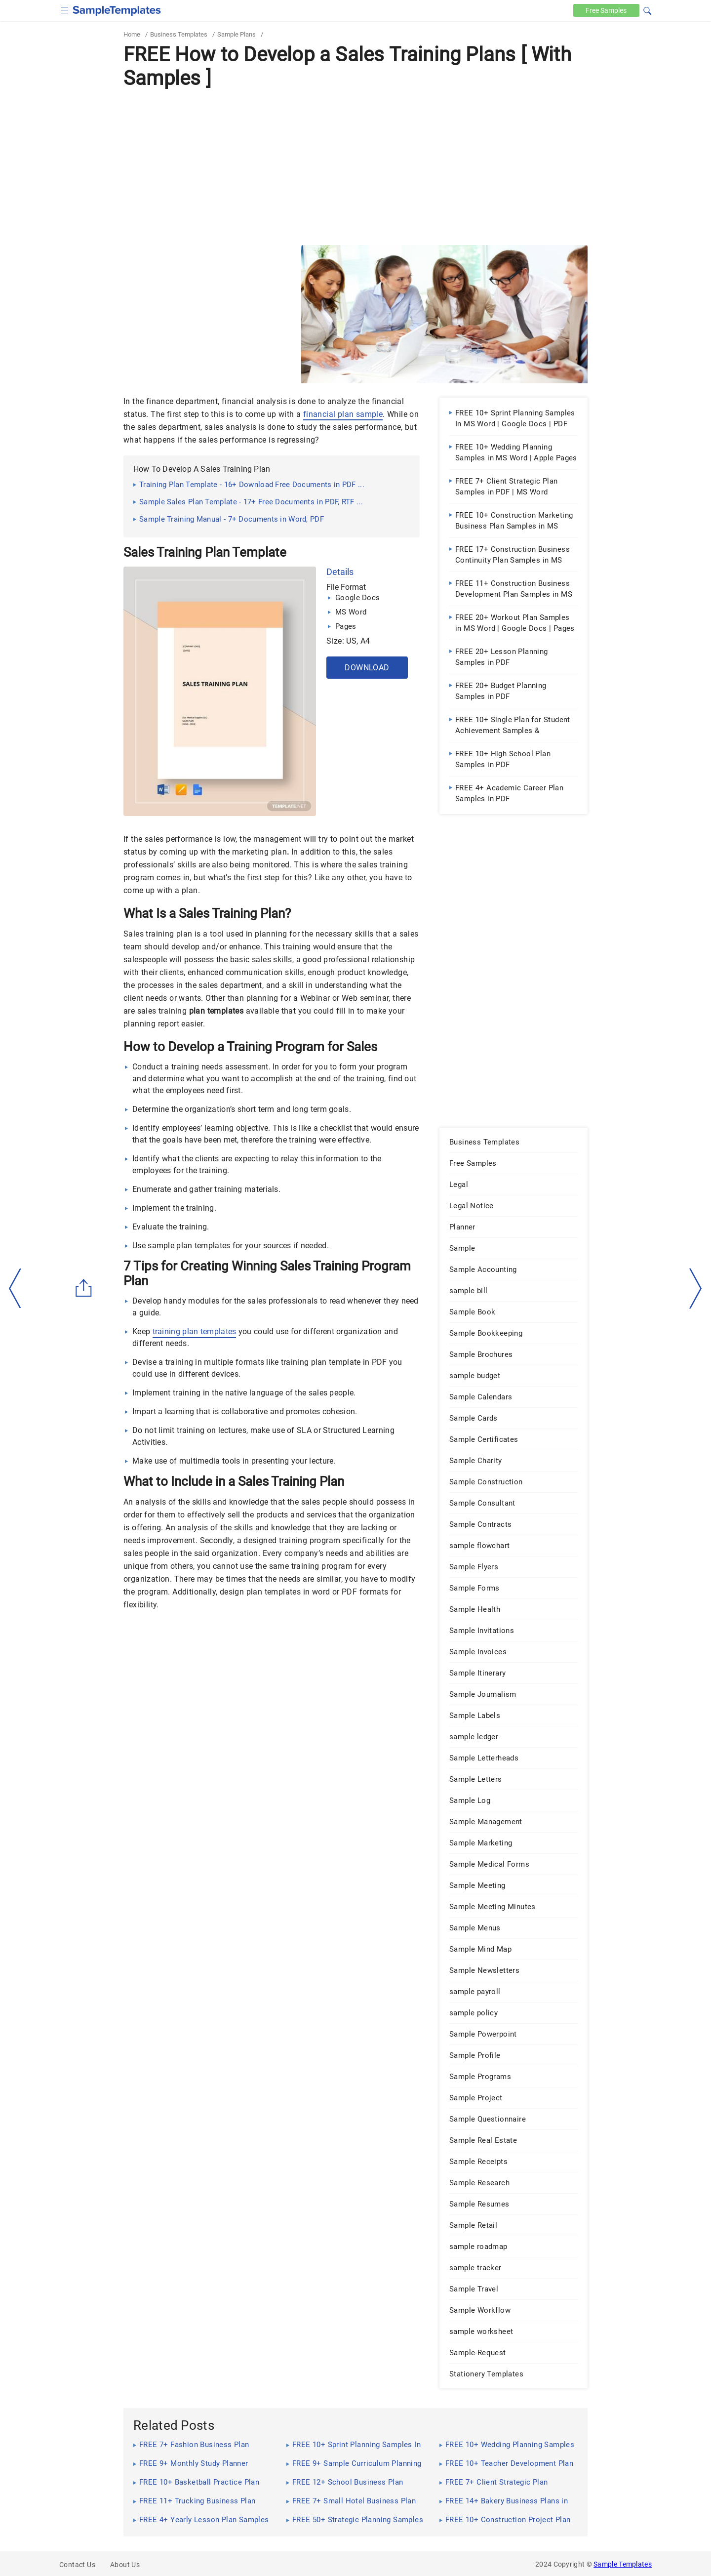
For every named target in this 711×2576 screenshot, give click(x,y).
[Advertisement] (355, 166)
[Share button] (84, 1288)
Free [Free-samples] (606, 10)
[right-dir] (695, 1288)
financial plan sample (343, 414)
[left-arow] (15, 1288)
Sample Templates (622, 2564)
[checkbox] (65, 9)
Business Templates (178, 34)
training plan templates (195, 1331)
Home (131, 34)
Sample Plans (236, 34)
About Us (125, 2565)
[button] (647, 9)
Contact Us (77, 2565)
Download (367, 667)
